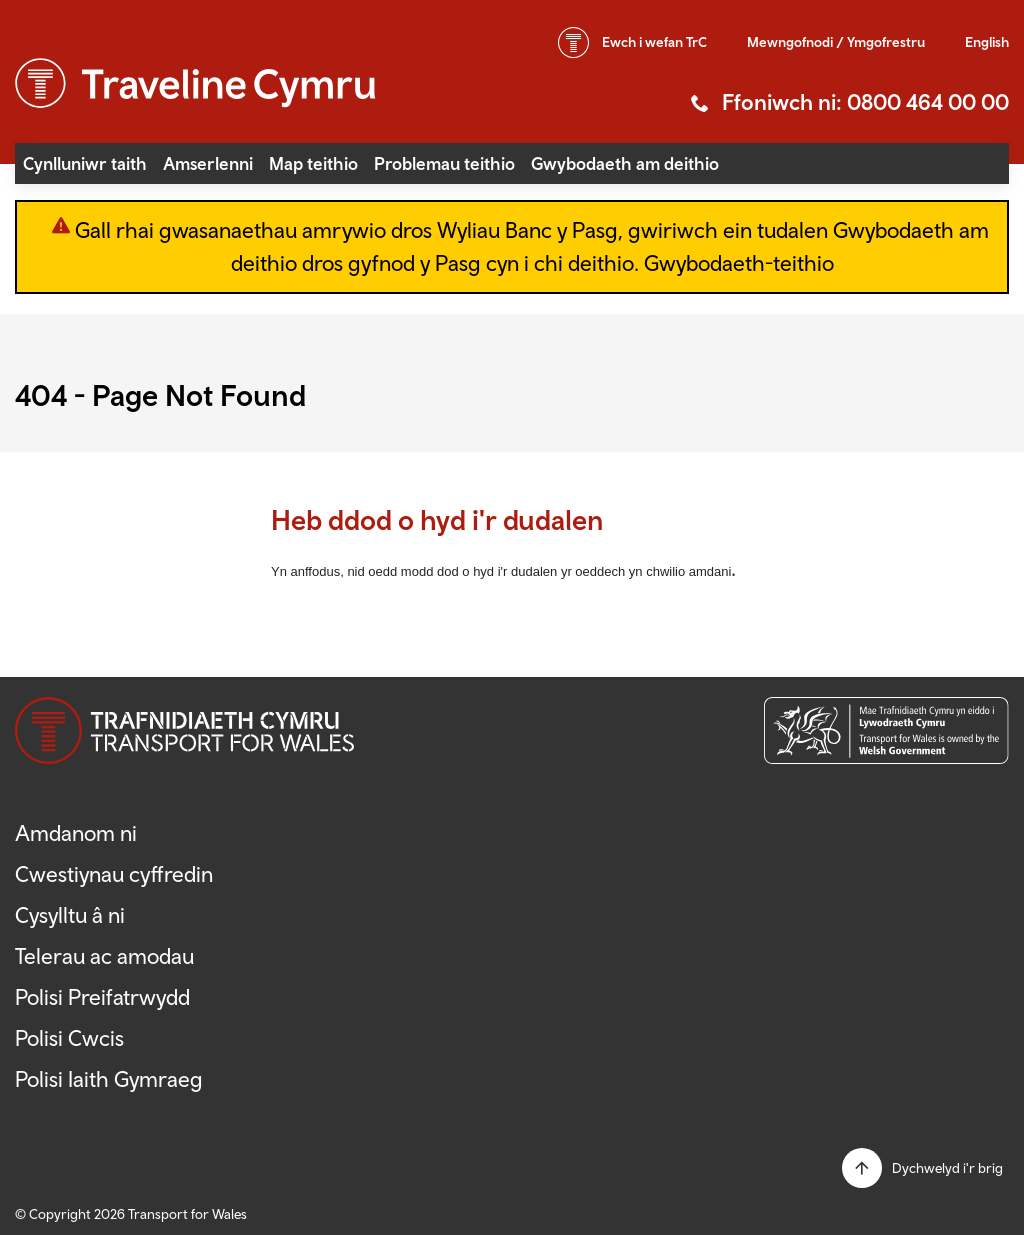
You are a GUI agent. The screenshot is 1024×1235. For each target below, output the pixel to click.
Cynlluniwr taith (85, 163)
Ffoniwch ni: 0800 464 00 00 (865, 102)
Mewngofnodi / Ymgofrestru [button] (836, 42)
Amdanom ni (76, 833)
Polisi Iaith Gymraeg (109, 1079)
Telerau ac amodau (104, 956)
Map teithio (313, 163)
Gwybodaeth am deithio (625, 163)
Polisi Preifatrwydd (102, 997)
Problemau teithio (444, 163)
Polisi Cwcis (69, 1038)
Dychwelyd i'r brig (947, 1168)
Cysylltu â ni (70, 915)
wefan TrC (654, 42)
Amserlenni (208, 163)
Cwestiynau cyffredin (114, 874)
